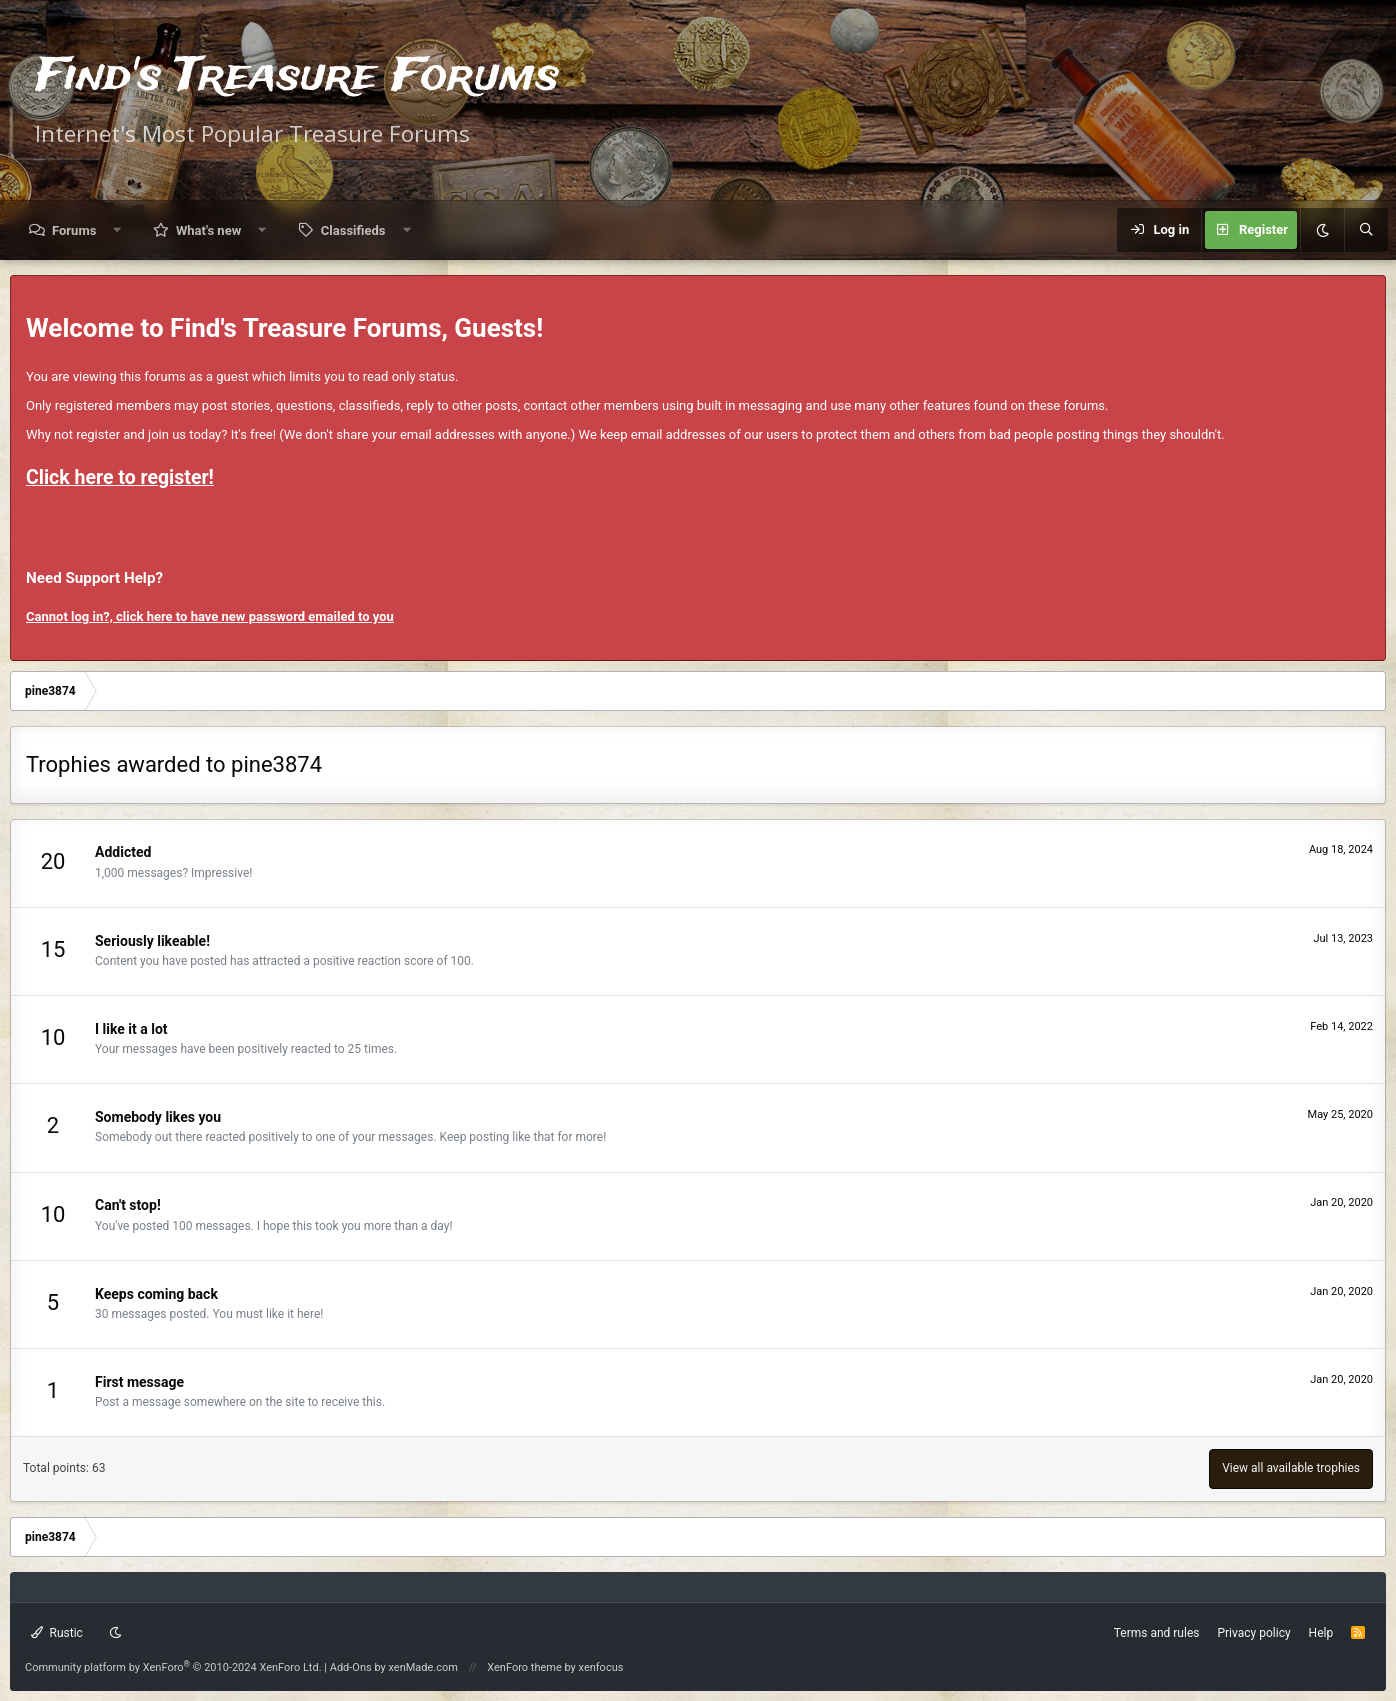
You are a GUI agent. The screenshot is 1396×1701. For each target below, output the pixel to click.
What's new (208, 230)
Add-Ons (351, 1667)
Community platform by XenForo (173, 1667)
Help (1321, 1633)
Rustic (57, 1633)
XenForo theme (524, 1667)
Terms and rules (1157, 1633)
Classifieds (353, 230)
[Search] (1366, 230)
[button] (117, 230)
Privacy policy (1253, 1633)
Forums (74, 230)
